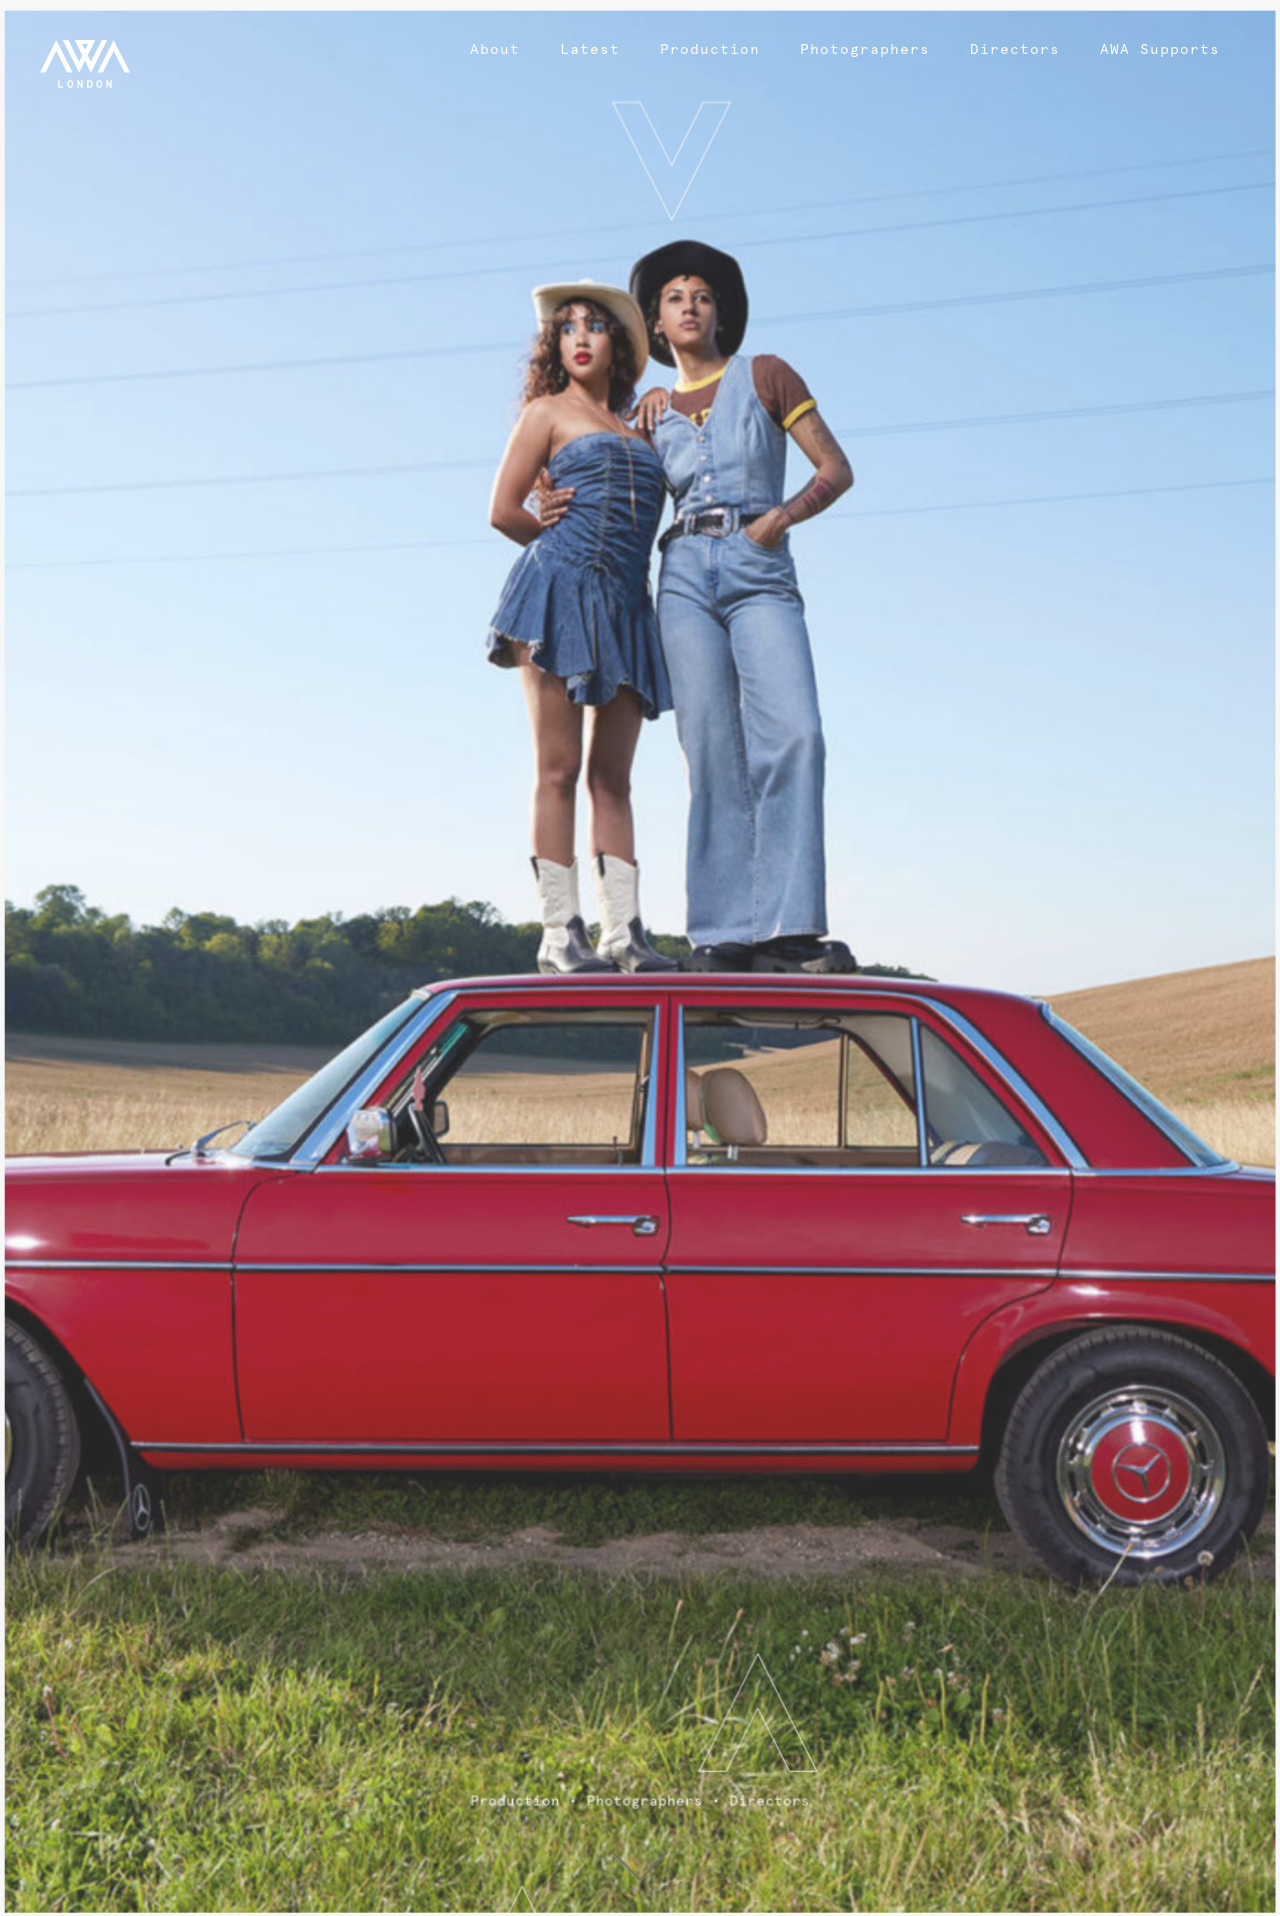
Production (710, 49)
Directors (1015, 49)
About (495, 49)
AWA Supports (1160, 49)
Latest (590, 49)
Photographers (865, 49)
